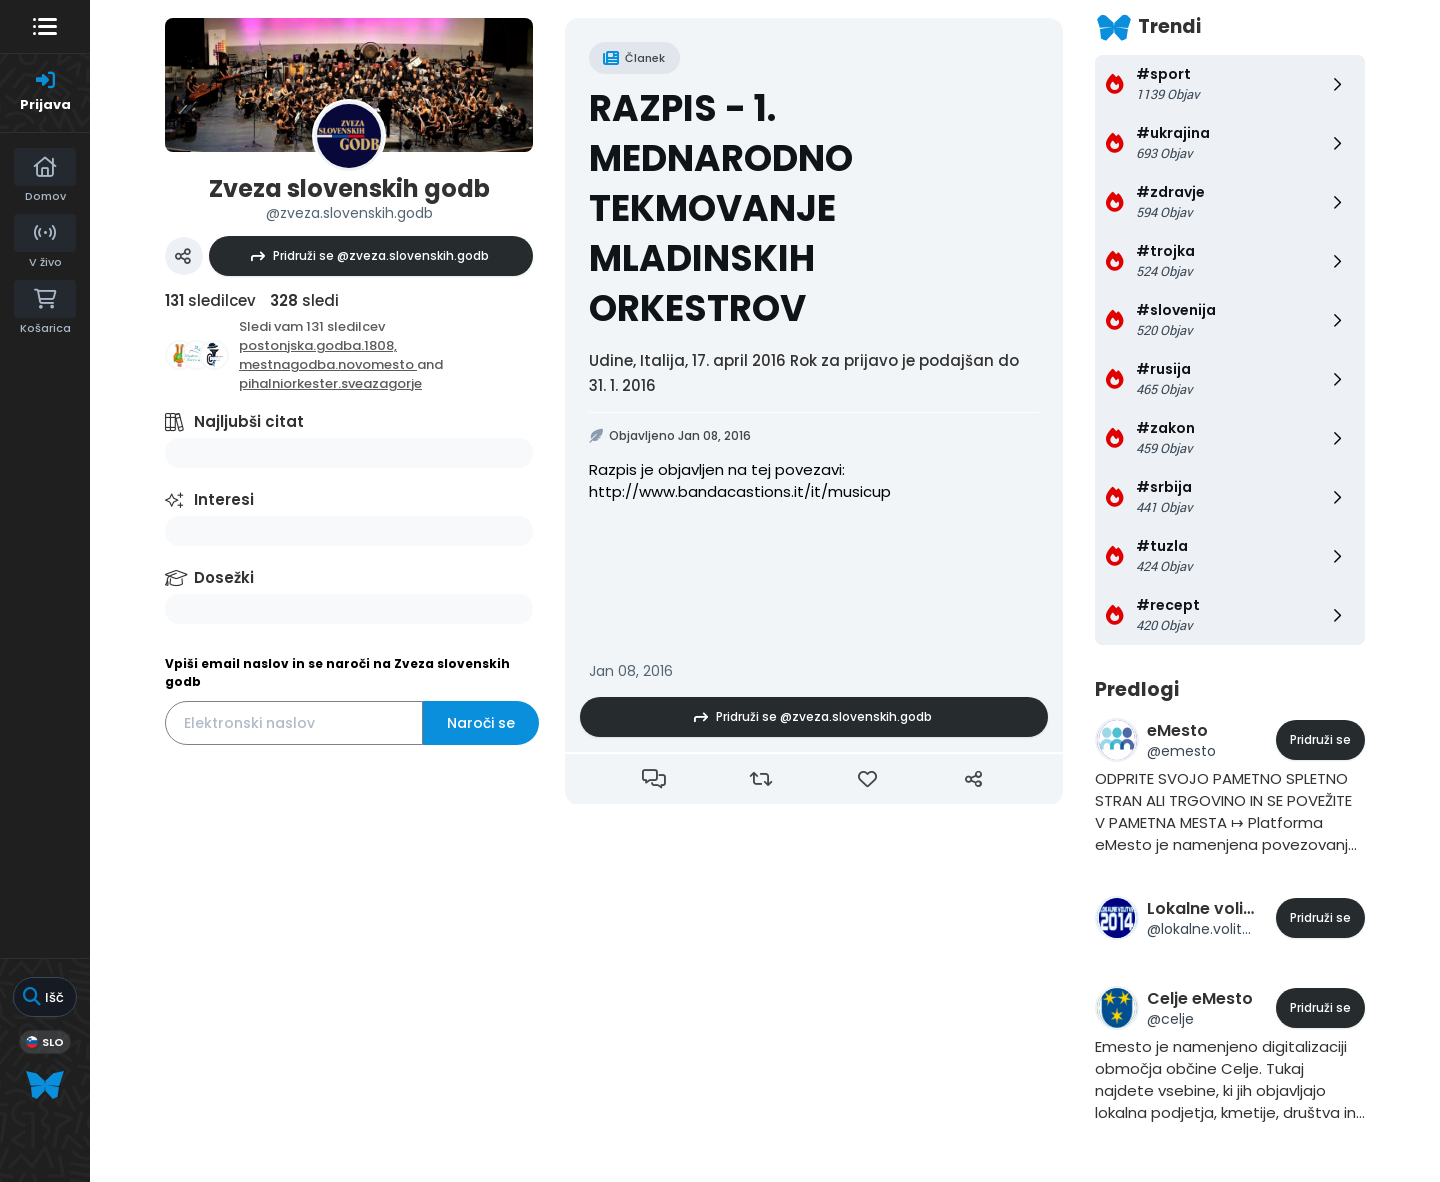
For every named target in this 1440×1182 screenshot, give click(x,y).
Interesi (224, 499)
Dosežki (224, 577)
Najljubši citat (249, 421)
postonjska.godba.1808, (318, 345)
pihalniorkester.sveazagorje (330, 383)
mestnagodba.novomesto (328, 364)
